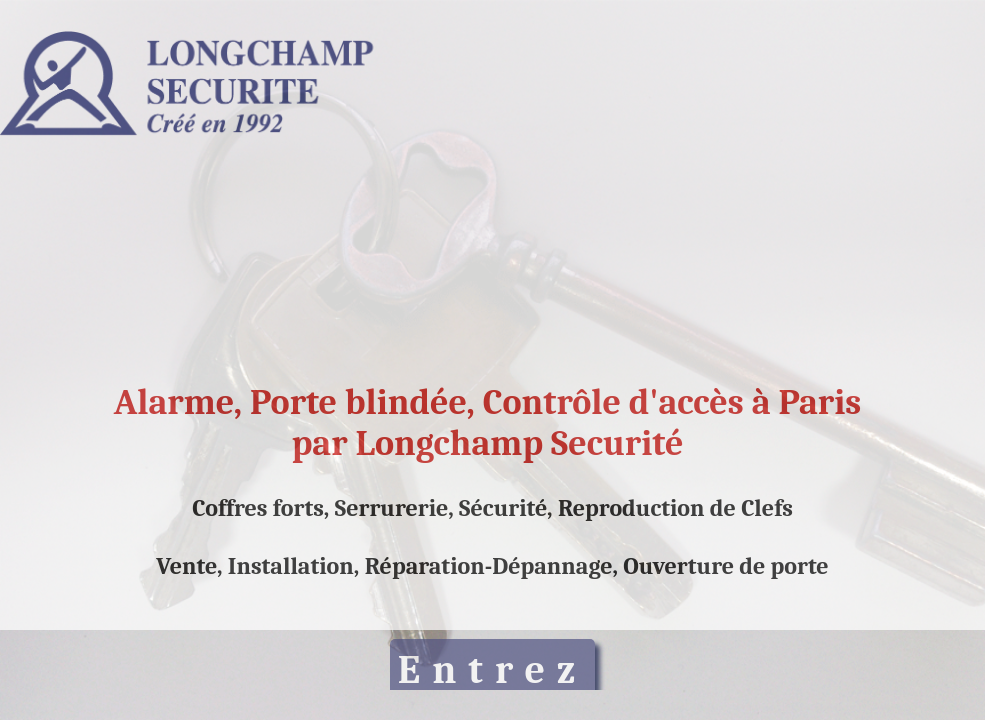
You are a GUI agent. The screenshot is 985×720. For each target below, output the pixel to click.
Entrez (492, 670)
